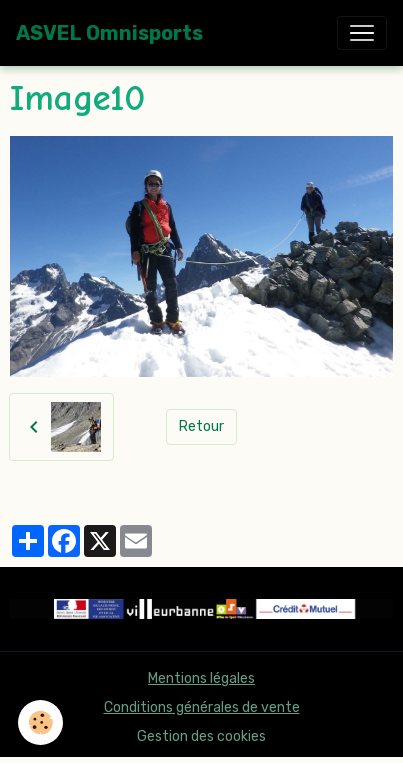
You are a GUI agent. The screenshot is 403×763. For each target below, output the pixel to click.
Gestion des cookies (201, 736)
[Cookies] (40, 722)
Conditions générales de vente (202, 707)
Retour (201, 426)
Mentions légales (201, 678)
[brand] (109, 33)
